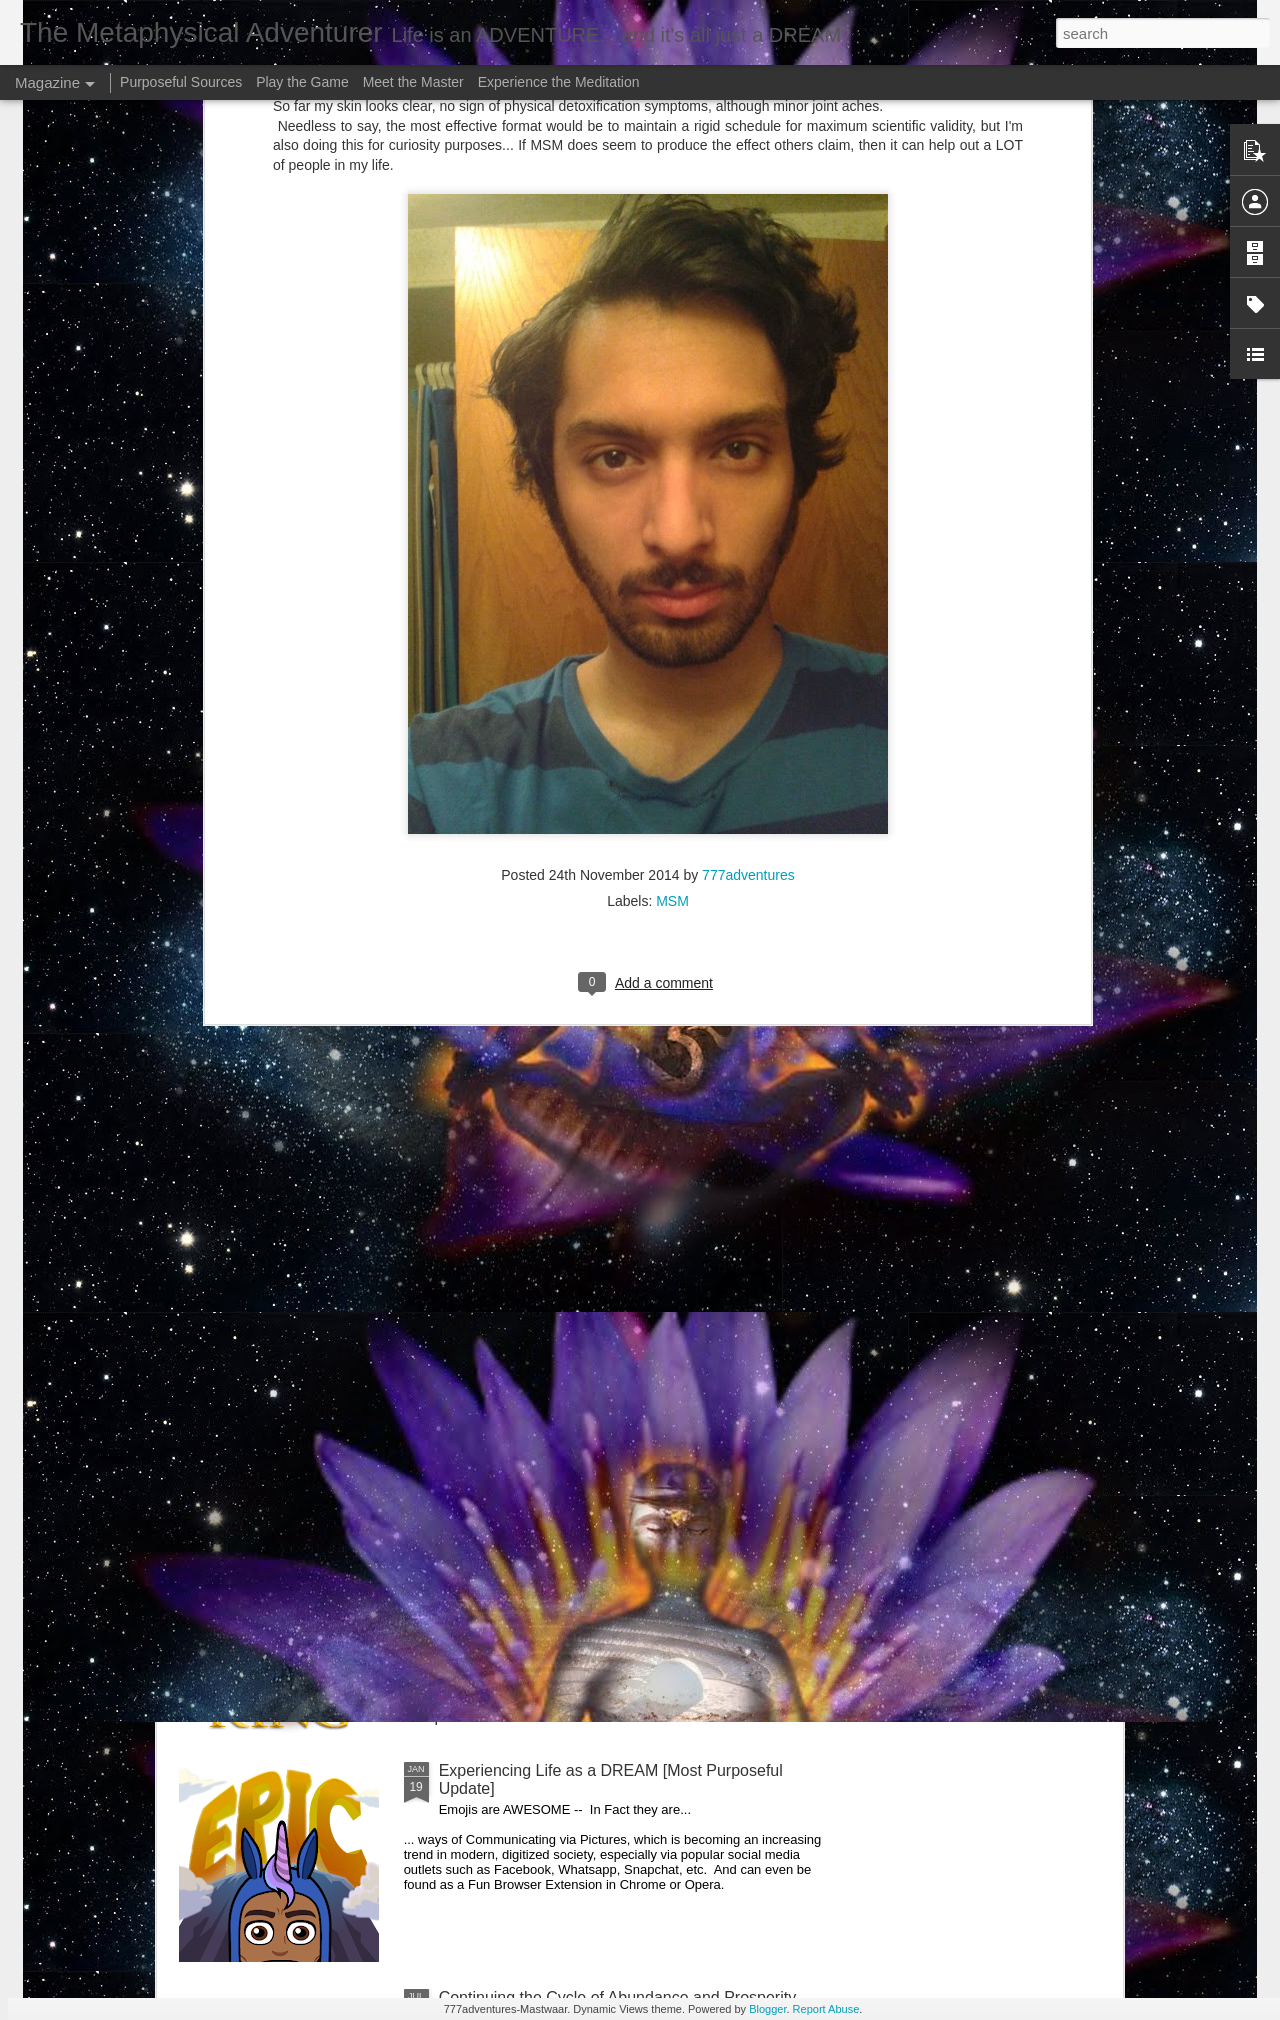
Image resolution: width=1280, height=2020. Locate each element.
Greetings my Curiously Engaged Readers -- (371, 1316)
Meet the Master (413, 82)
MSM (672, 630)
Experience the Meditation (559, 82)
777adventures (748, 604)
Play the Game (302, 82)
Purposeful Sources (181, 82)
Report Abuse (826, 2009)
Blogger (767, 2009)
